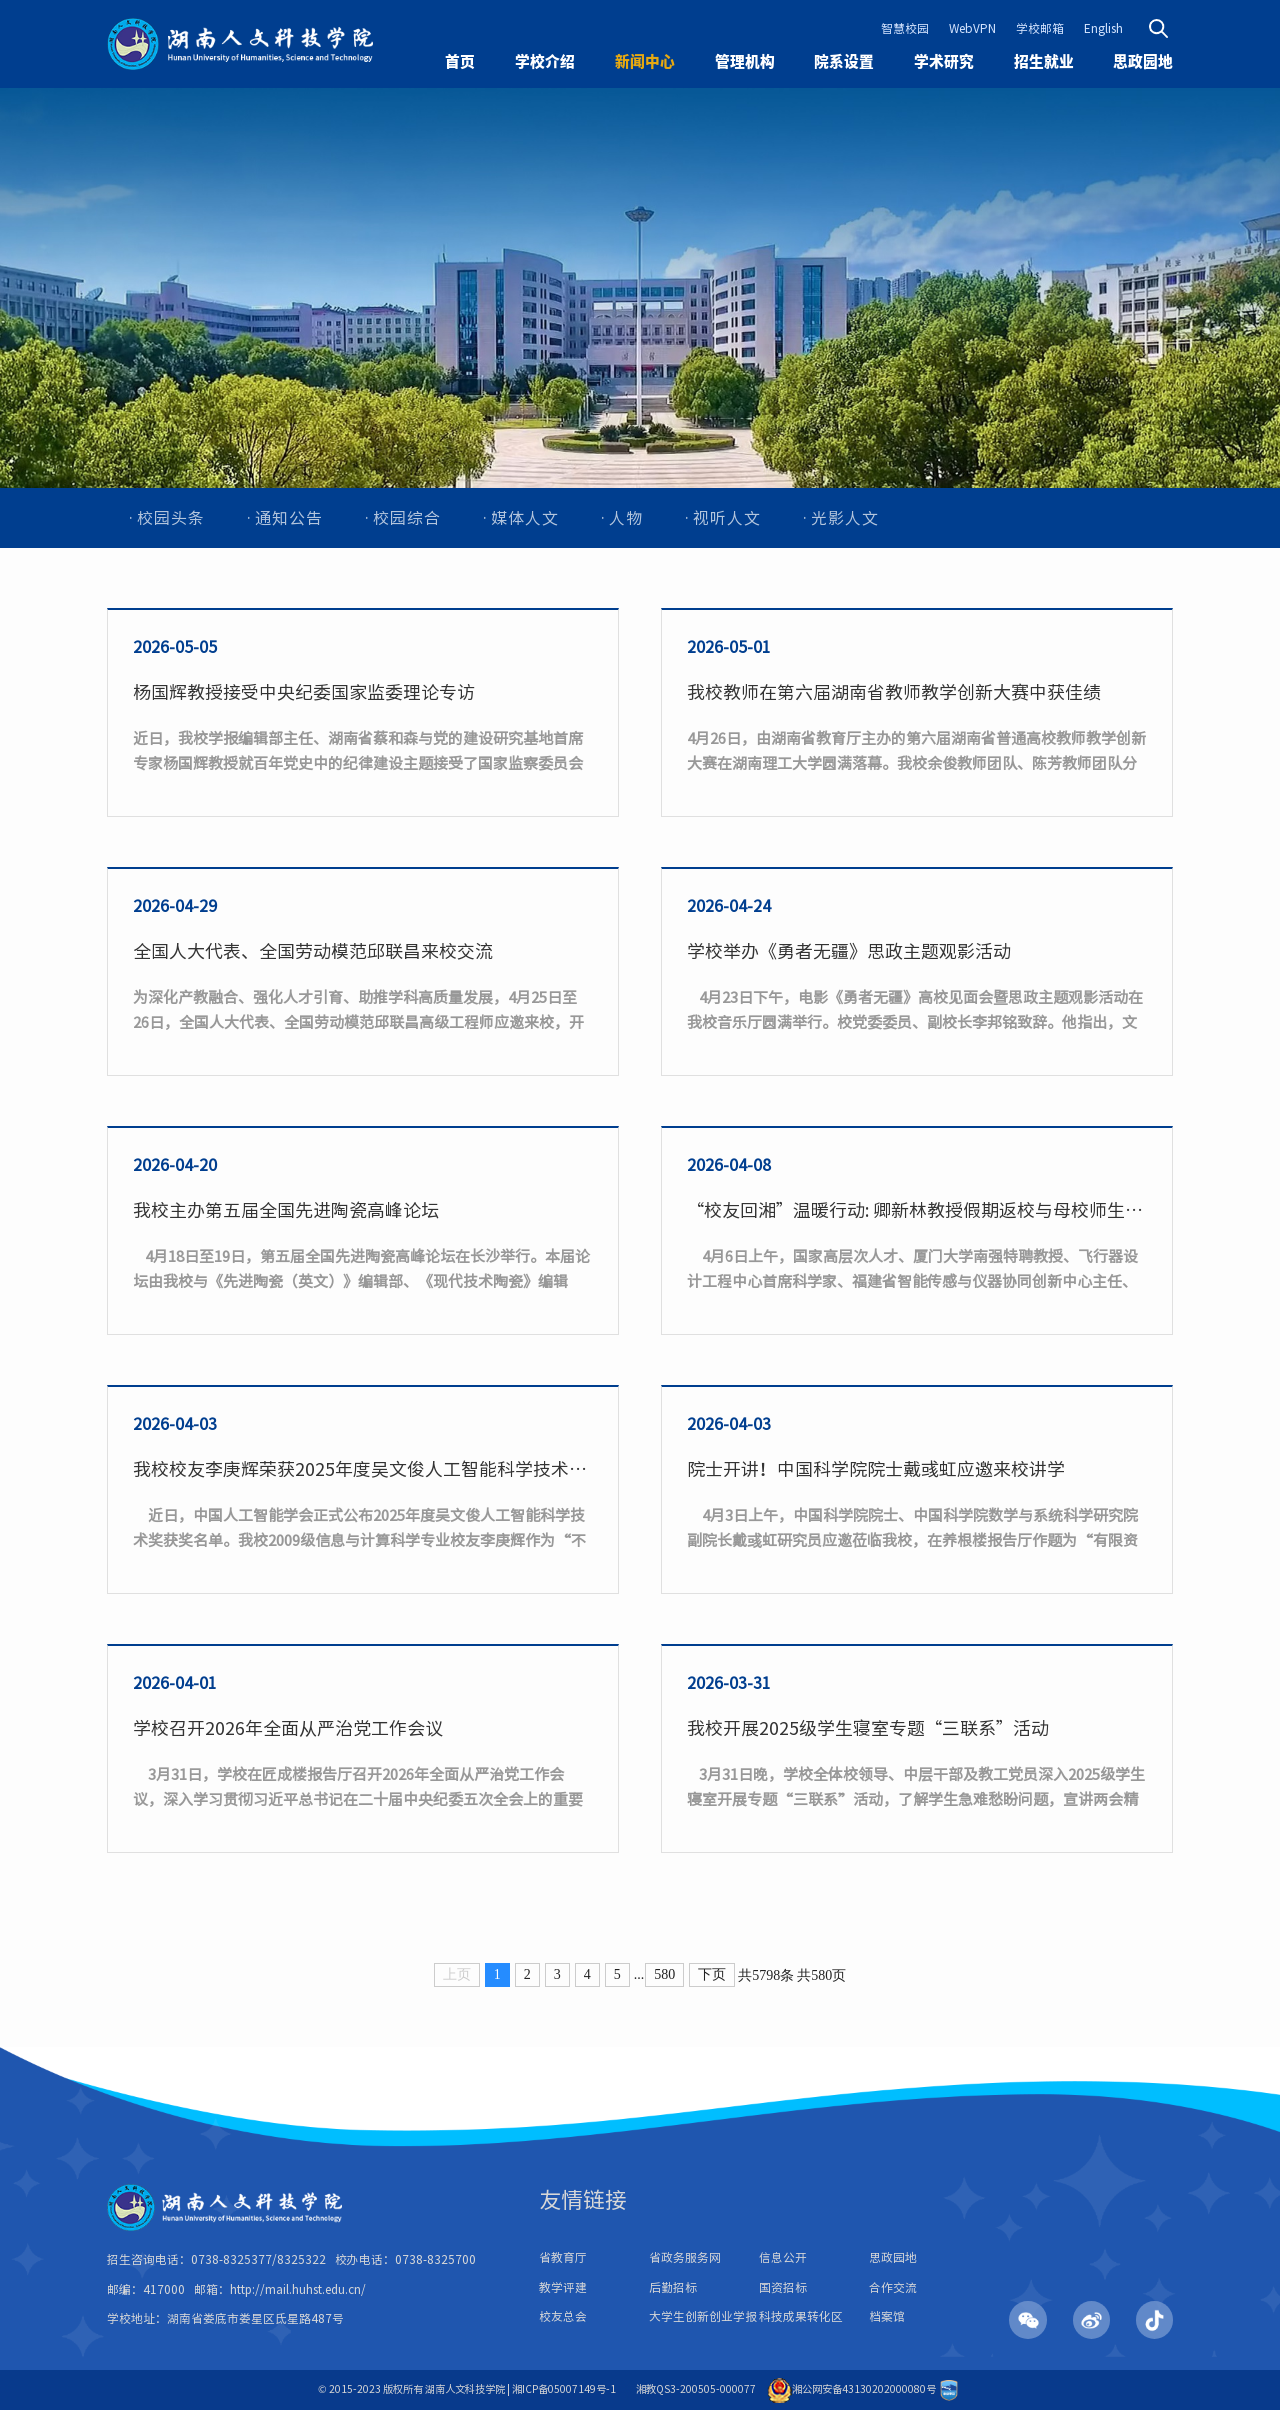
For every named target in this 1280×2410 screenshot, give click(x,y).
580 (664, 1974)
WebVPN (972, 28)
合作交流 (893, 2287)
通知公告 (289, 518)
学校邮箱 (1040, 28)
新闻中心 (645, 61)
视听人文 (727, 518)
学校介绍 (545, 61)
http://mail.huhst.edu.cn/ (298, 2289)
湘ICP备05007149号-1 (564, 2389)
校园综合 (407, 518)
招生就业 (1044, 61)
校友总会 (563, 2316)
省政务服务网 (685, 2257)
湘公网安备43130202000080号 (851, 2389)
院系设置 (844, 61)
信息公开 (783, 2257)
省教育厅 (563, 2257)
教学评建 (563, 2287)
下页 (712, 1974)
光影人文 (845, 518)
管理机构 (745, 61)
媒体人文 (525, 518)
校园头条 (171, 518)
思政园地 (1143, 61)
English (1103, 28)
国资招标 (783, 2287)
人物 (626, 518)
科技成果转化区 (801, 2316)
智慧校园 (905, 28)
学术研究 (944, 61)
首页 (460, 61)
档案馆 (887, 2316)
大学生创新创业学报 (703, 2316)
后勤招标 (673, 2287)
